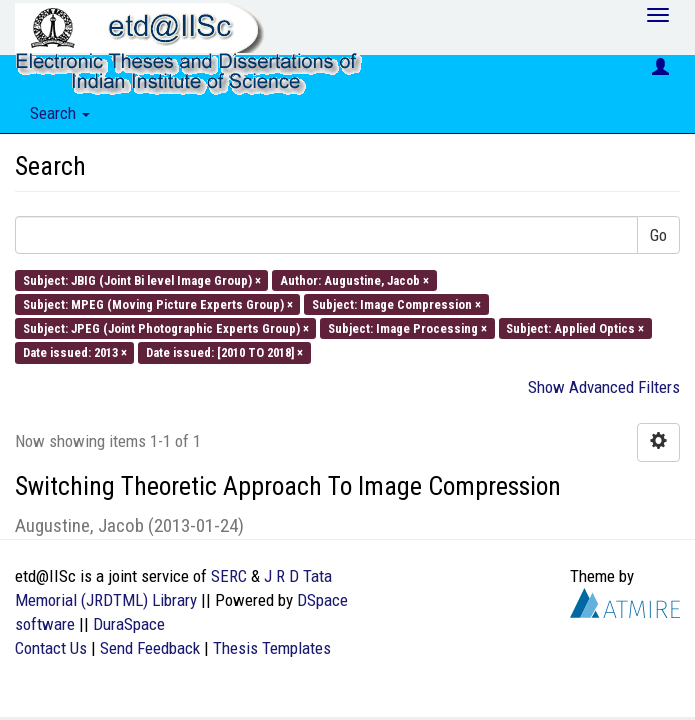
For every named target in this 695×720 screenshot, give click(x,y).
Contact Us (51, 648)
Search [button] (60, 113)
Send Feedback (150, 648)
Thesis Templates (272, 648)
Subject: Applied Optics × (575, 328)
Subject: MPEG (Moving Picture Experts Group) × (158, 303)
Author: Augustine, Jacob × (354, 279)
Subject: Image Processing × (407, 328)
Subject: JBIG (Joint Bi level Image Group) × (142, 279)
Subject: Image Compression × (396, 303)
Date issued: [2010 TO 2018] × (224, 352)
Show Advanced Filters (604, 387)
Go (658, 235)
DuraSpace (129, 624)
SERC (229, 576)
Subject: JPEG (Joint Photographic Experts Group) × (166, 328)
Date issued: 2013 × (75, 352)
